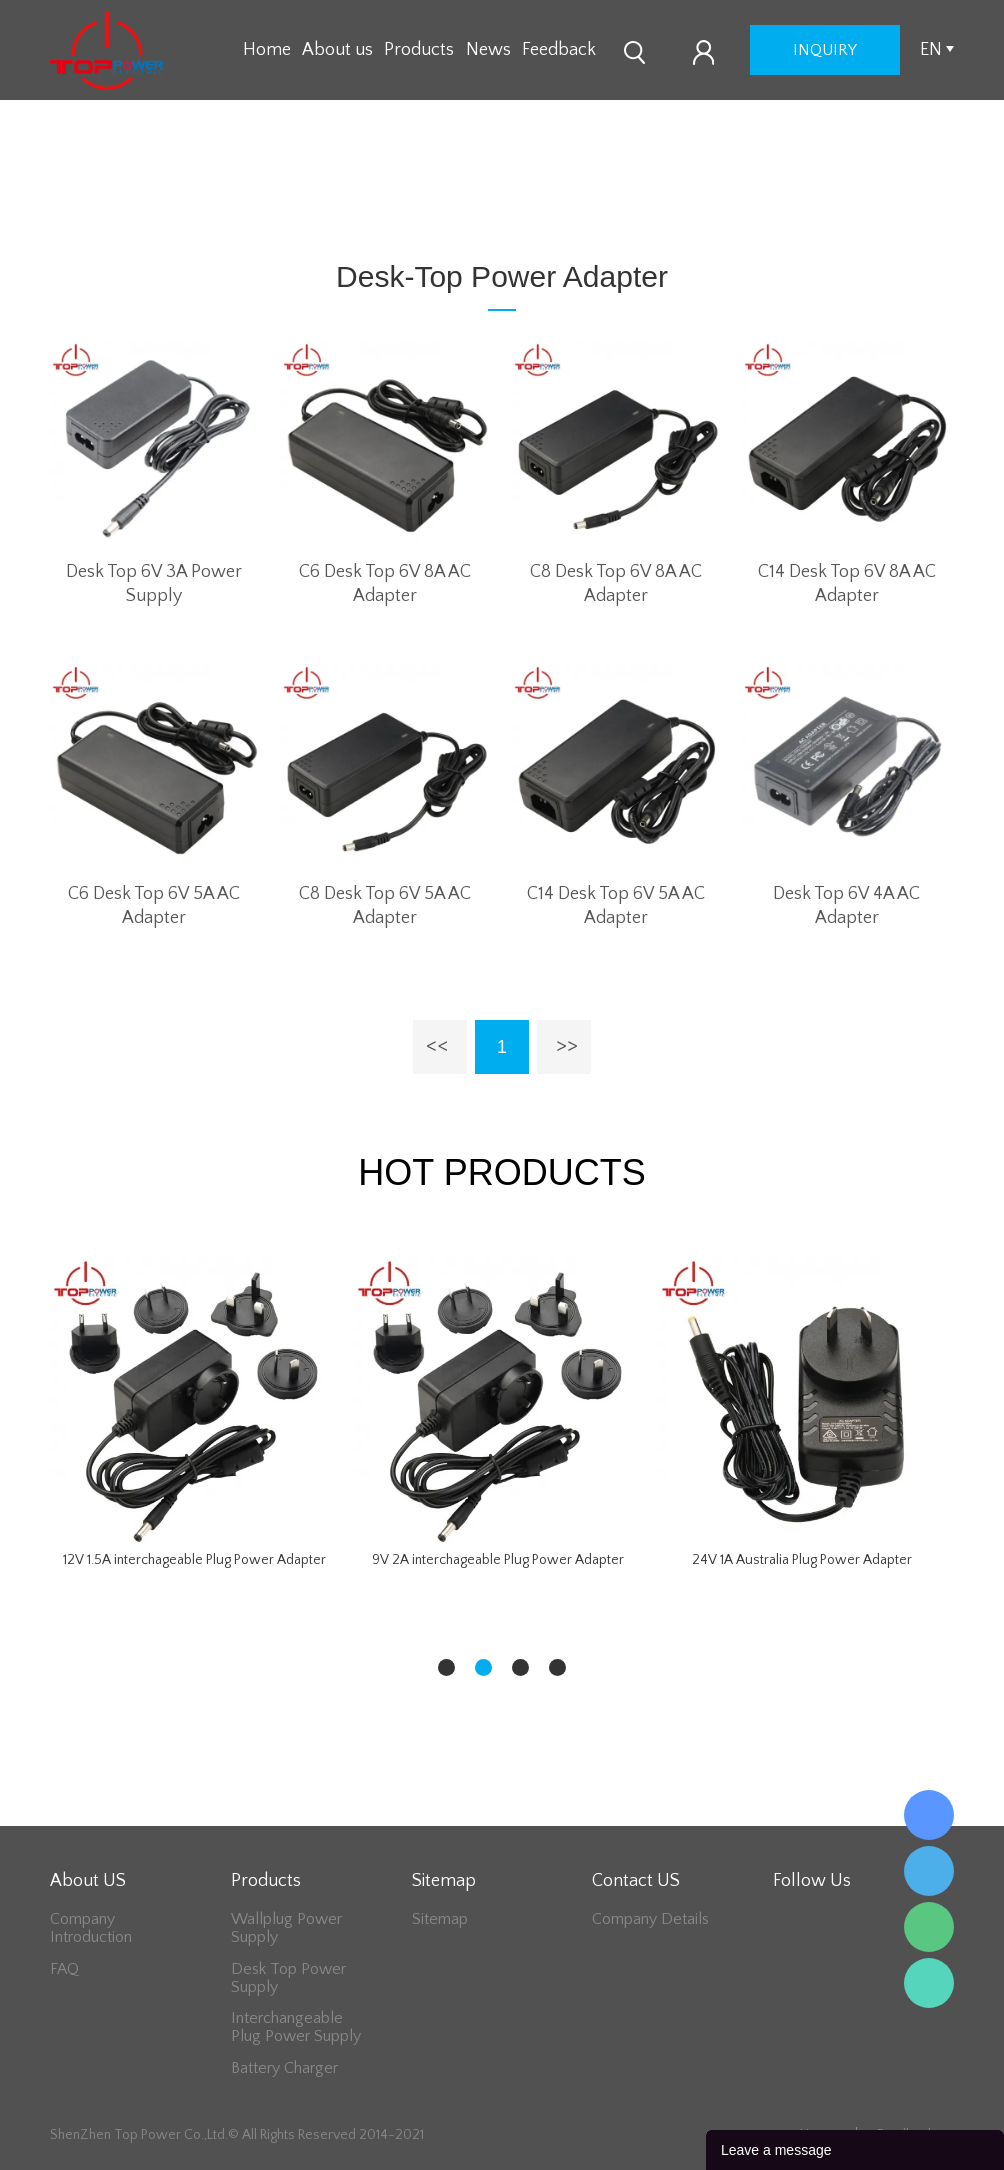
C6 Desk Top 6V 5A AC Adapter (154, 906)
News (488, 50)
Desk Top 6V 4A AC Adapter (846, 906)
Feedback (559, 50)
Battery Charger (284, 2068)
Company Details (650, 1919)
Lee (929, 1983)
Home (267, 50)
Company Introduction (91, 1928)
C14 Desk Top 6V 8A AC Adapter (847, 584)
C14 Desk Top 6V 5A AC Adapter (616, 906)
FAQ (64, 1969)
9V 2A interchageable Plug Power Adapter (498, 1560)
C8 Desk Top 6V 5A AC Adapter (385, 906)
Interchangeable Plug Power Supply (296, 2027)
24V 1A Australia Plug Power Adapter (802, 1560)
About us (337, 50)
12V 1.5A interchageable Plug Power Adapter (194, 1560)
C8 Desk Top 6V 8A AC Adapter (616, 584)
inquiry (825, 50)
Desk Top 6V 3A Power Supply (154, 584)
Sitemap (440, 1919)
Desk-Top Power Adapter (463, 201)
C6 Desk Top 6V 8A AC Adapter (385, 584)
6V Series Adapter (630, 201)
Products (419, 50)
